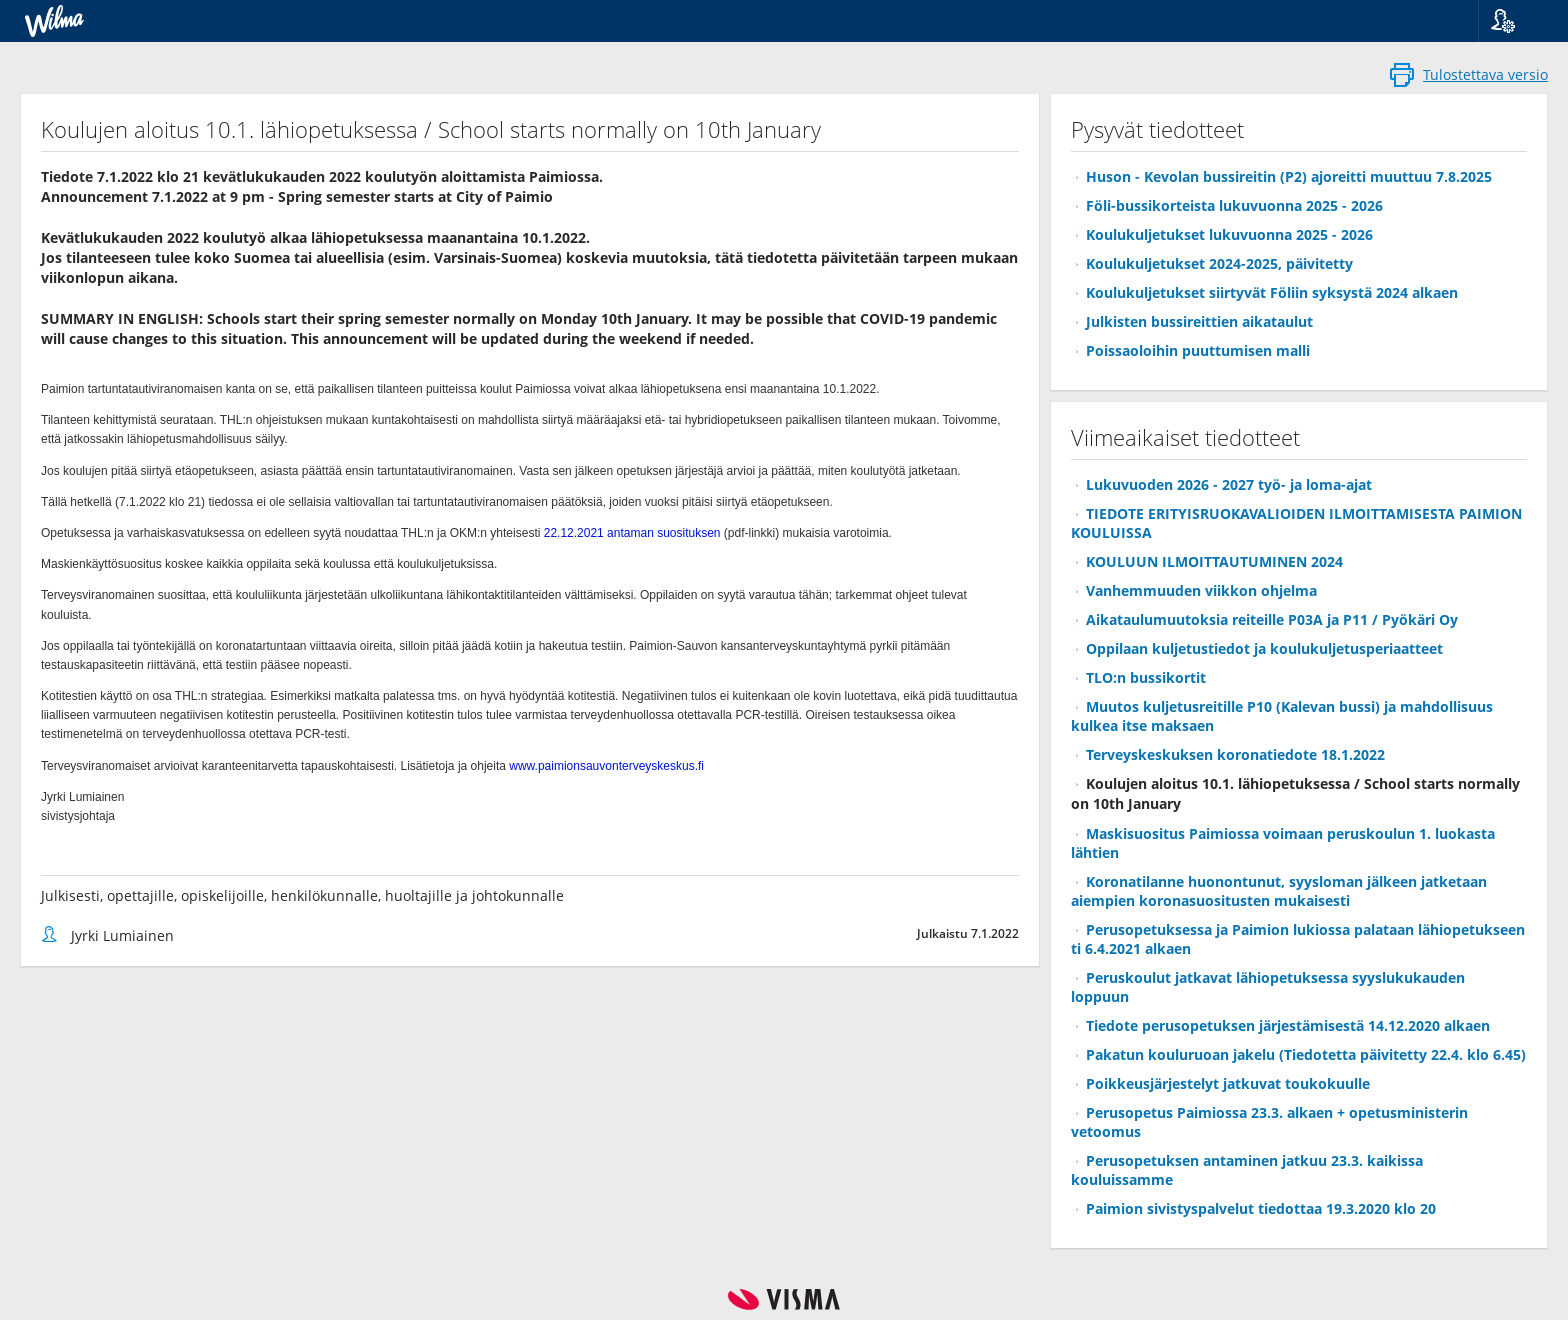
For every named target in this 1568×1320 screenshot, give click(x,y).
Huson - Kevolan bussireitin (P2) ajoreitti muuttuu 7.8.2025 (1289, 176)
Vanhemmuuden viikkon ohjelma (1201, 590)
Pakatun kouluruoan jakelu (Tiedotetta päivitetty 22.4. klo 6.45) (1306, 1054)
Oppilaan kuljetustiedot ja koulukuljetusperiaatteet (1264, 648)
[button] (1515, 21)
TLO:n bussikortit (1146, 677)
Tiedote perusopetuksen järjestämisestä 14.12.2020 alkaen (1288, 1025)
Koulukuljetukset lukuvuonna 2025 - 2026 (1229, 234)
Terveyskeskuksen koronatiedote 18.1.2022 (1235, 754)
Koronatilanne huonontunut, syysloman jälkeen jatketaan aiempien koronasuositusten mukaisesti (1279, 891)
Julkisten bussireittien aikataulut (1199, 321)
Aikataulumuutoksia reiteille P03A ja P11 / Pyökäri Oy (1272, 619)
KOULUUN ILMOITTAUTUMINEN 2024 (1214, 561)
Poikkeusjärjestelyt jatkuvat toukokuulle (1228, 1083)
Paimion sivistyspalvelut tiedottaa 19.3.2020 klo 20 (1261, 1208)
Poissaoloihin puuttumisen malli (1198, 350)
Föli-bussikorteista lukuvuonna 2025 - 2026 (1234, 205)
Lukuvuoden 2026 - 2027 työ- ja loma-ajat (1229, 484)
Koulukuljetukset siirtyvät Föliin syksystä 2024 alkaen (1272, 292)
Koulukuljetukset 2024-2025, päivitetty (1219, 263)
